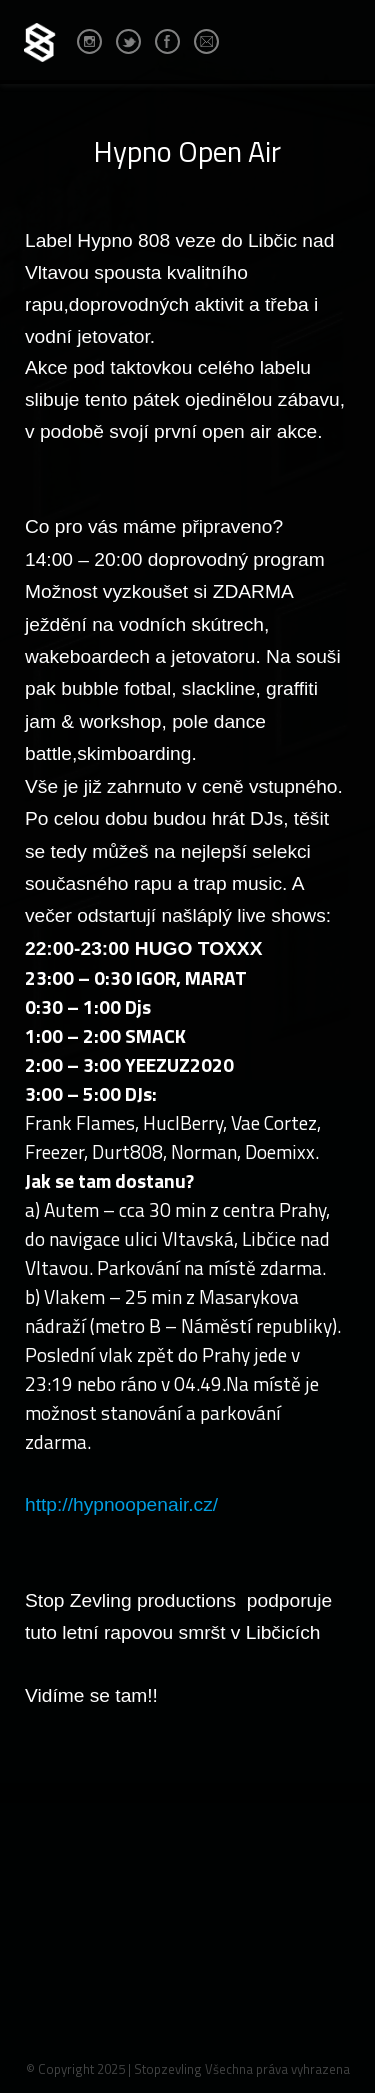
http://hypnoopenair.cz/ (121, 1504)
